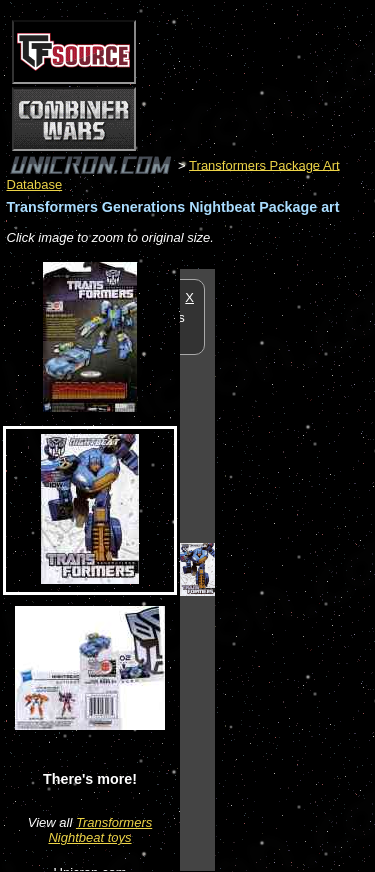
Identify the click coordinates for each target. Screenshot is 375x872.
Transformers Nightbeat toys (100, 830)
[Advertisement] (295, 569)
